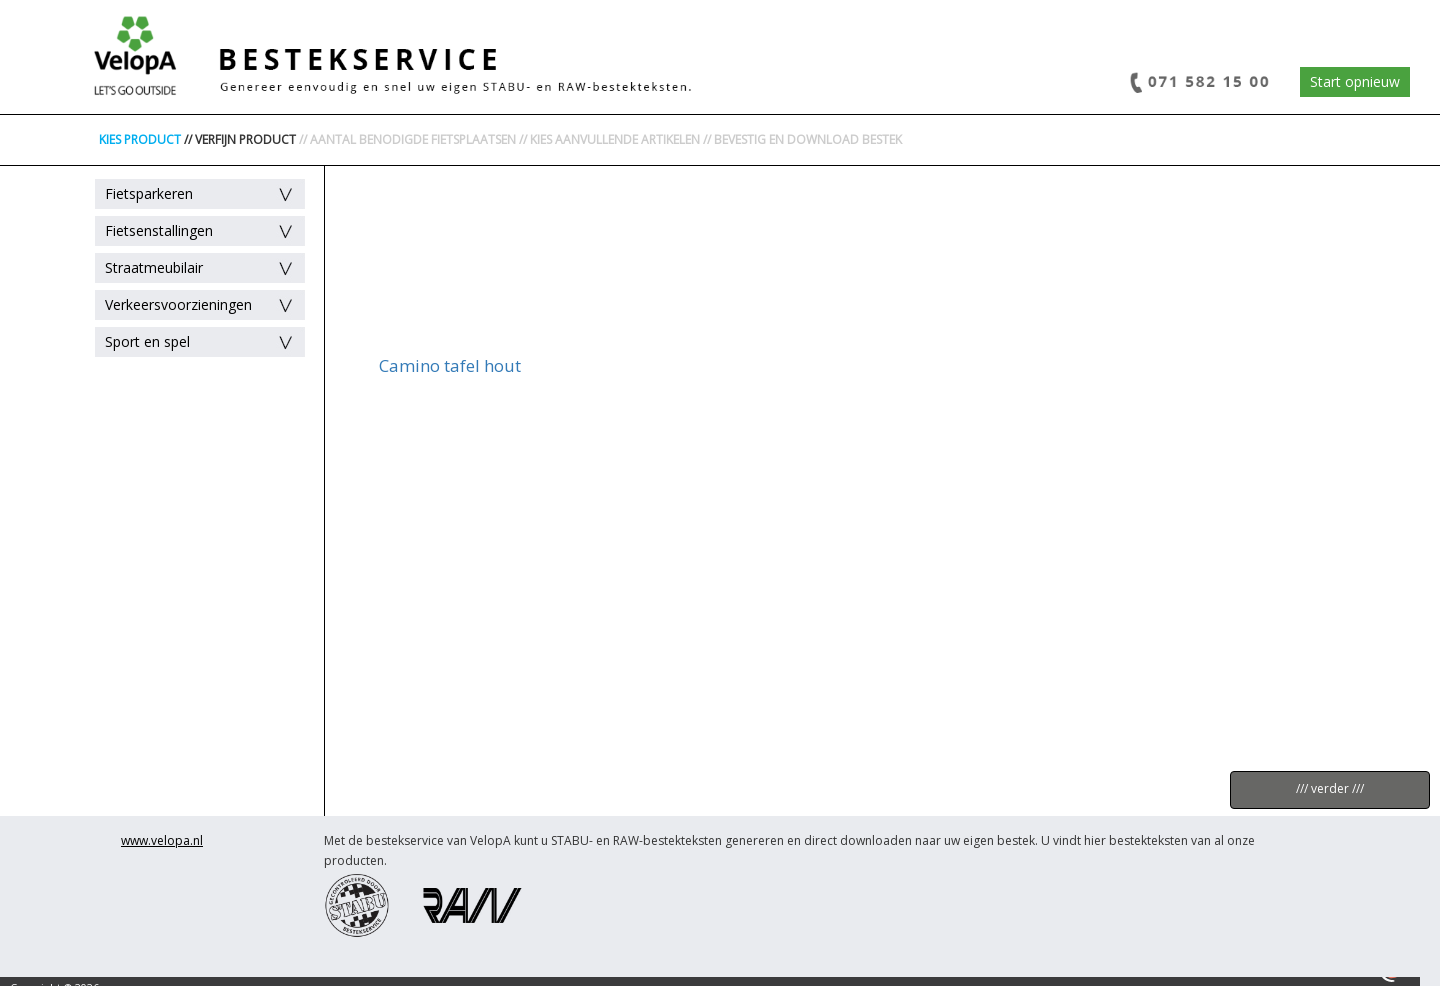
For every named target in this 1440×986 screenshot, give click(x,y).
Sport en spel (147, 341)
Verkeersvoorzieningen (178, 304)
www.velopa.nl (162, 840)
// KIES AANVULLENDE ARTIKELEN (609, 139)
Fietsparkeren (149, 193)
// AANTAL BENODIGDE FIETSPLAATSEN (407, 139)
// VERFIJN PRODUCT (240, 139)
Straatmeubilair (154, 267)
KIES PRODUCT (140, 139)
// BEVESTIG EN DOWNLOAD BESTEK (802, 139)
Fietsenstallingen (159, 230)
